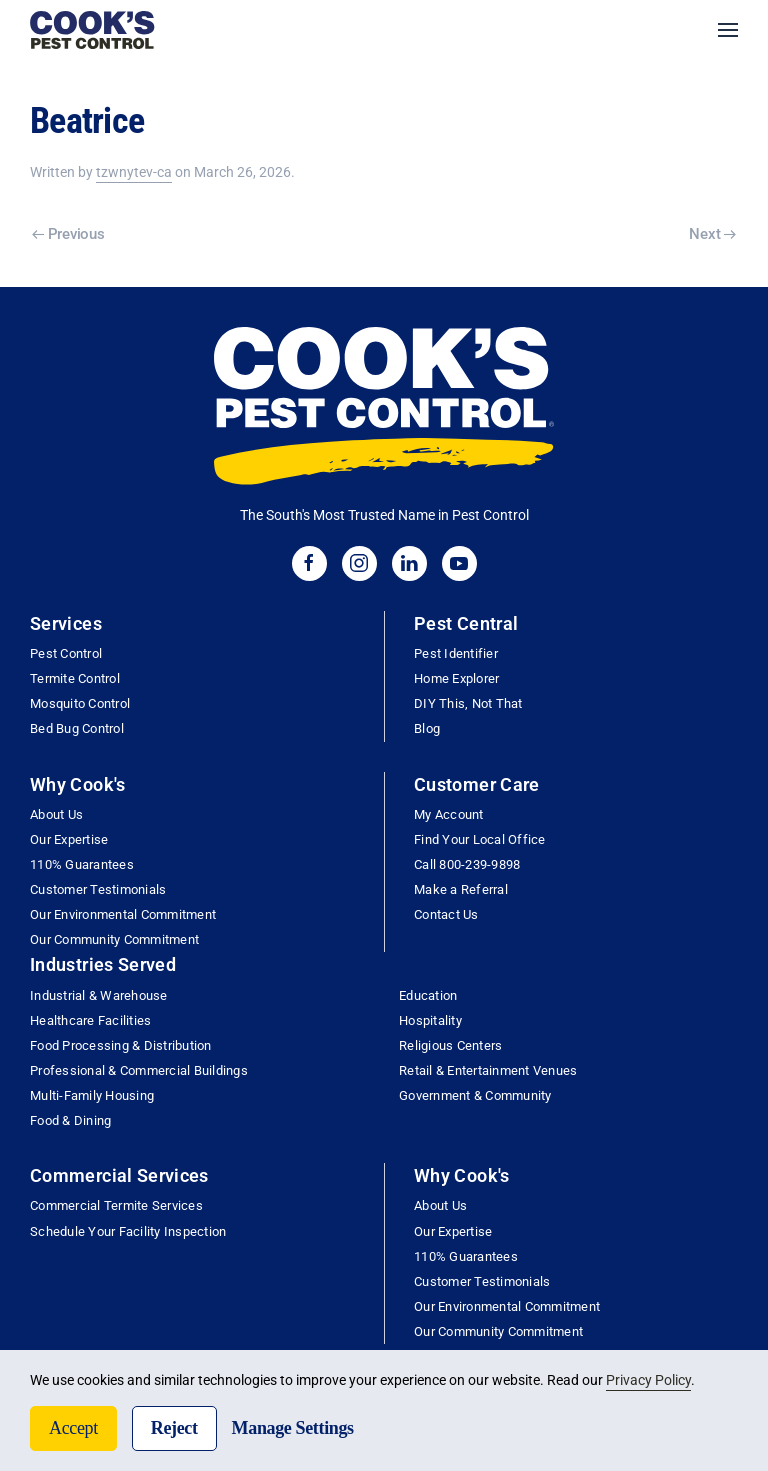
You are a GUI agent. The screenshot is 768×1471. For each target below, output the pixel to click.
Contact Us (446, 914)
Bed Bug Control (77, 728)
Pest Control (66, 653)
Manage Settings (293, 1428)
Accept (73, 1428)
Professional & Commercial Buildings (139, 1070)
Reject (174, 1428)
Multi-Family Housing (92, 1095)
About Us (56, 814)
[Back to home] (92, 30)
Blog (427, 728)
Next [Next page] (712, 234)
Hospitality (430, 1020)
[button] (728, 30)
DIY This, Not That (468, 703)
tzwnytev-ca (134, 172)
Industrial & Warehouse (99, 995)
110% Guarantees (82, 864)
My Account (449, 814)
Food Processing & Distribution (121, 1045)
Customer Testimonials (98, 889)
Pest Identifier (456, 653)
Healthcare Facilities (90, 1020)
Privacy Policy (648, 1380)
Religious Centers (450, 1045)
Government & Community (475, 1095)
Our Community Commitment (114, 939)
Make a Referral (461, 889)
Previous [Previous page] (68, 234)
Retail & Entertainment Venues (488, 1070)
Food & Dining (70, 1120)
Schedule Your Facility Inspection (128, 1231)
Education (428, 995)
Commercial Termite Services (116, 1205)
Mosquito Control (80, 703)
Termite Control (75, 678)
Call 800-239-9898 (467, 864)
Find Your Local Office (480, 839)
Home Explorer (456, 678)
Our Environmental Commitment (123, 914)
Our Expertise (69, 839)
